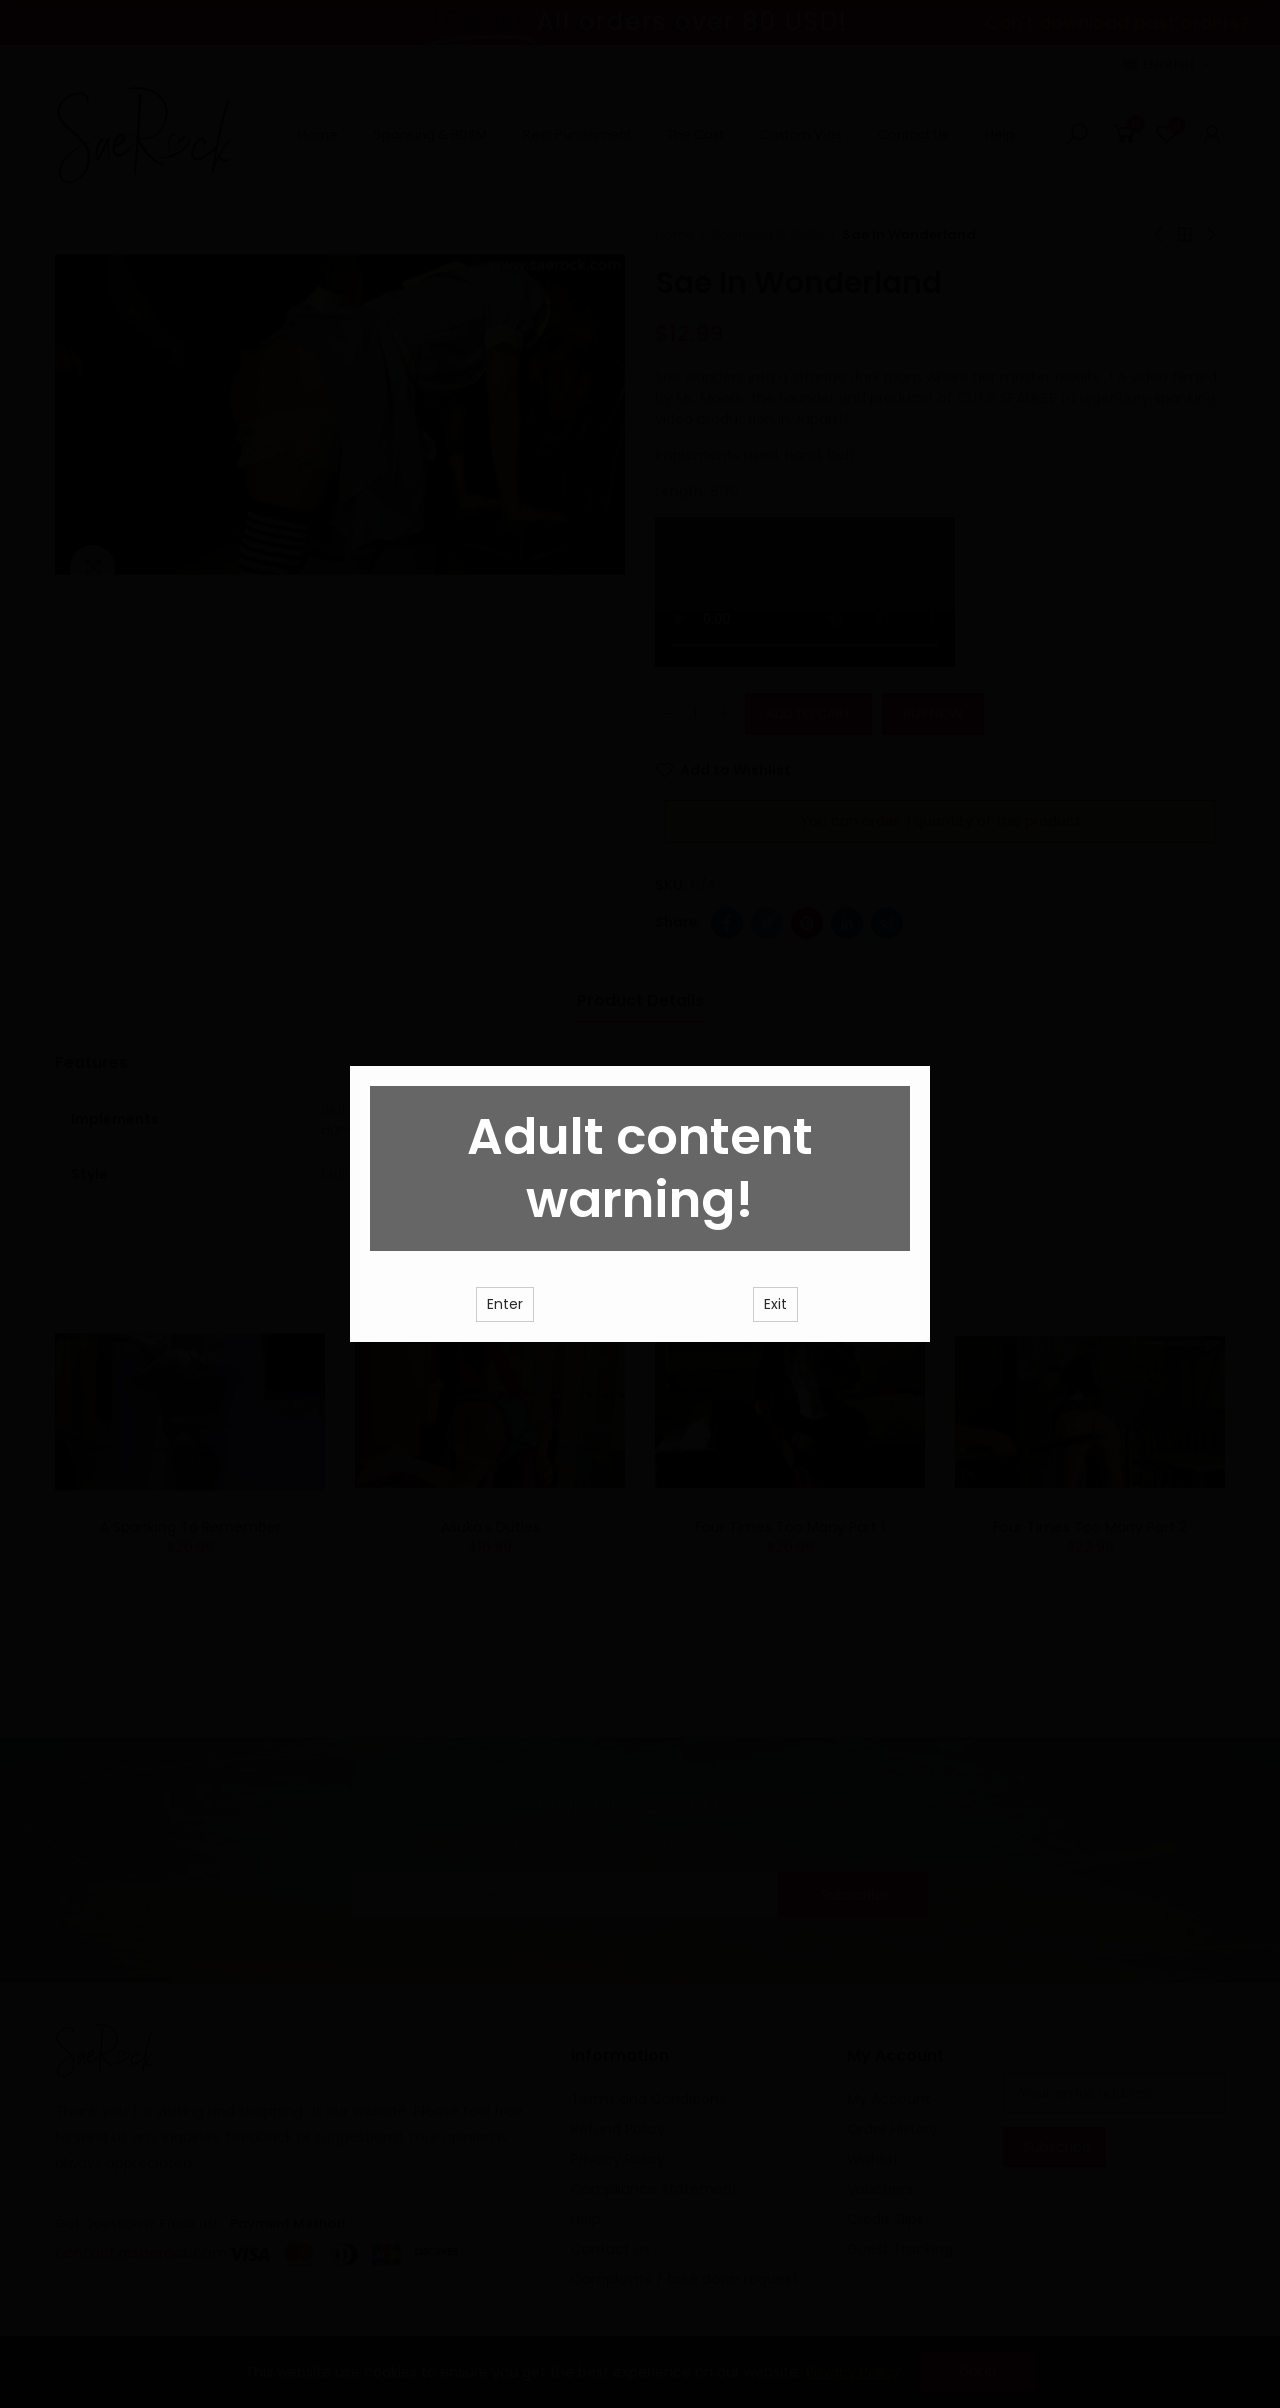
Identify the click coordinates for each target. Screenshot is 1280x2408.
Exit (775, 1356)
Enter (505, 1356)
